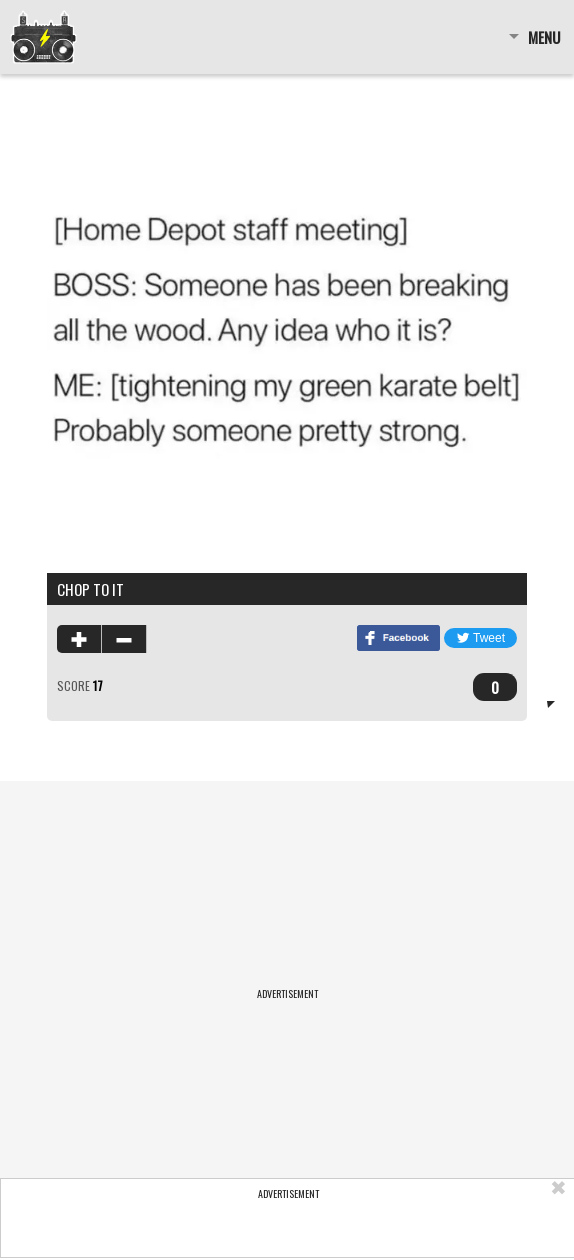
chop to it (90, 589)
